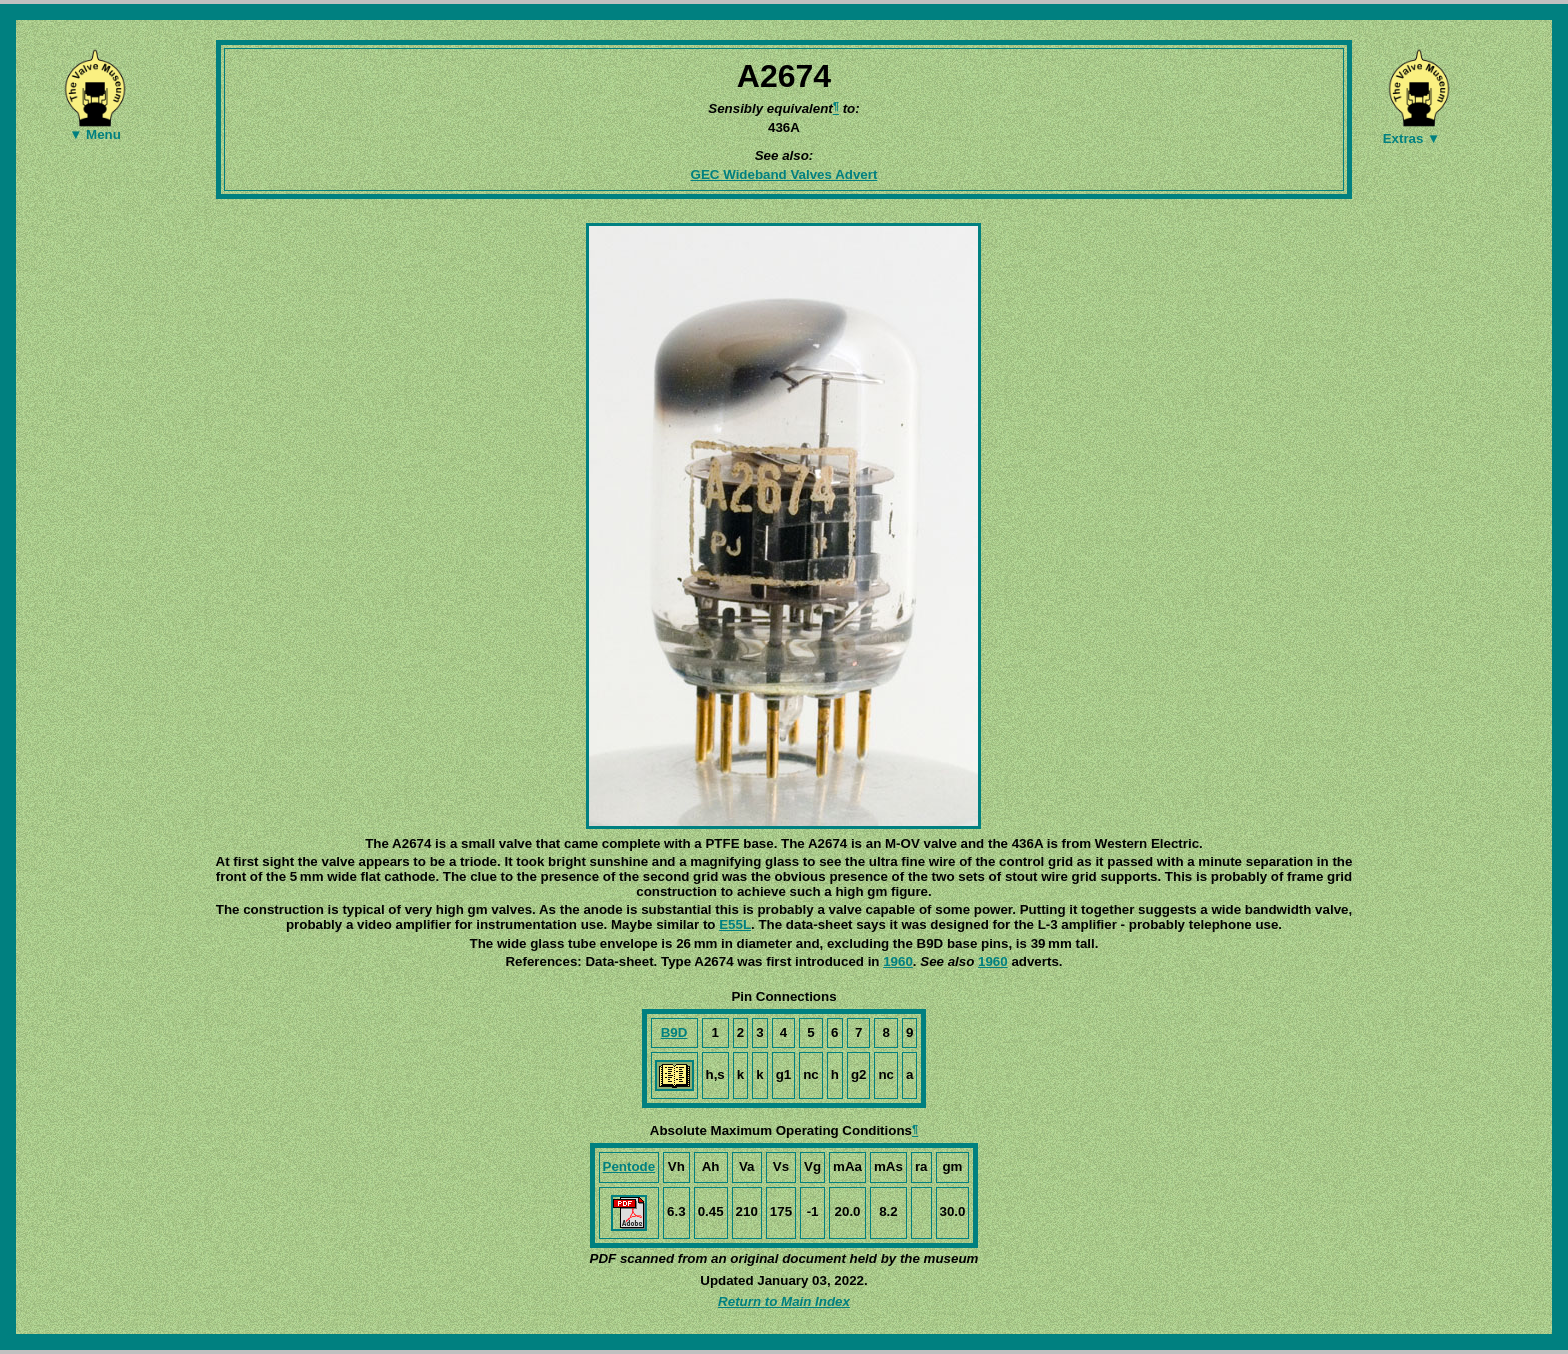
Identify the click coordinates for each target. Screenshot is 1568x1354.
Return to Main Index (784, 1301)
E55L (735, 924)
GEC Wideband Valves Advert (784, 174)
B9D (674, 1032)
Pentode (629, 1166)
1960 (898, 961)
